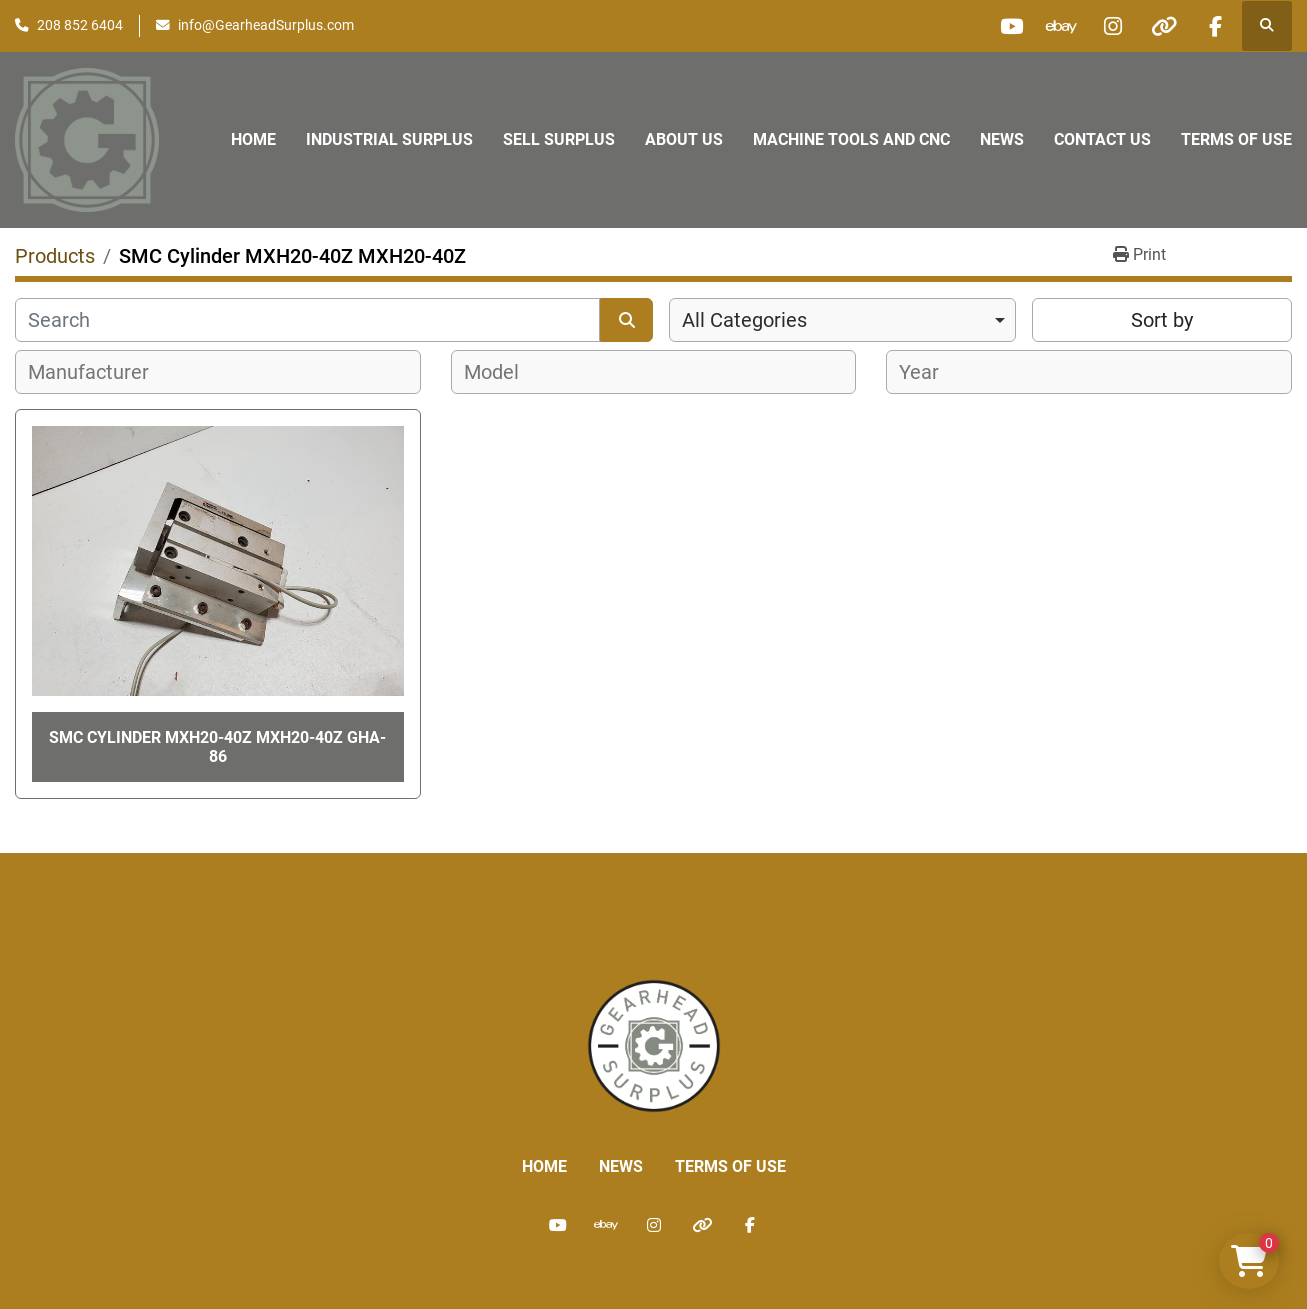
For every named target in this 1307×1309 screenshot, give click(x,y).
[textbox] (99, 372)
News (1002, 139)
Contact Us (1102, 139)
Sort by (1162, 320)
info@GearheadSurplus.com (266, 25)
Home (253, 139)
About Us (684, 139)
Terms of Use (1236, 139)
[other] (1164, 26)
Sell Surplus (559, 139)
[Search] (307, 320)
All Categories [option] (744, 320)
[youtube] (1011, 26)
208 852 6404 (80, 25)
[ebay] (1062, 26)
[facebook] (1215, 26)
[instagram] (1113, 26)
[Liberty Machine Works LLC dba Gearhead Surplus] (654, 1045)
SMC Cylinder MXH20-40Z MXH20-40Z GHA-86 (217, 747)
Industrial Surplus (389, 139)
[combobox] (843, 320)
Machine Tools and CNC (851, 139)
